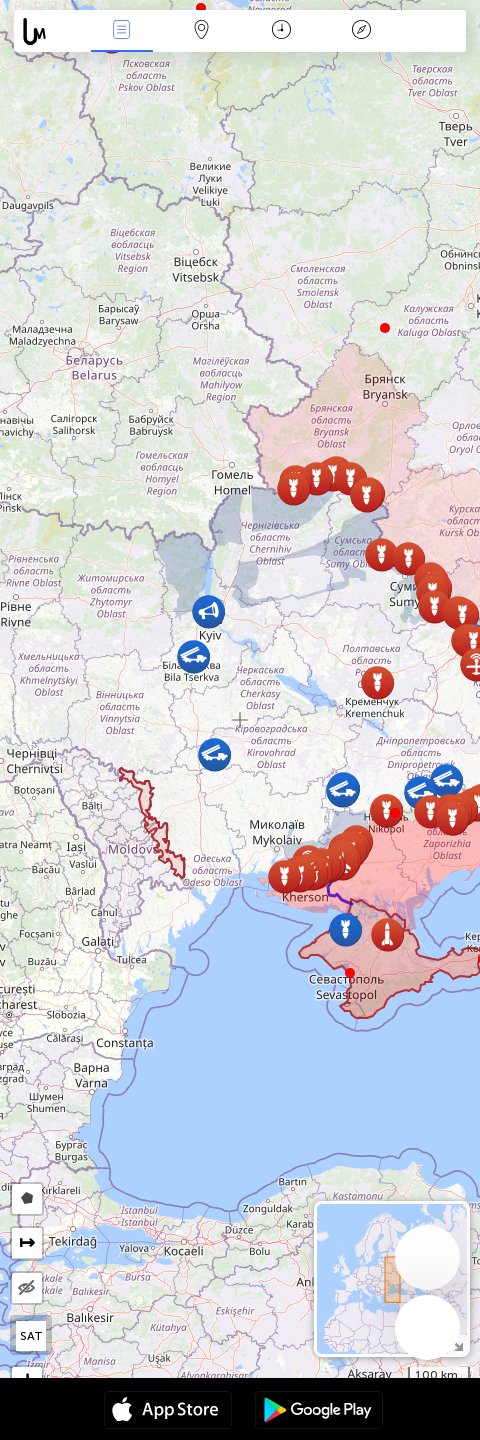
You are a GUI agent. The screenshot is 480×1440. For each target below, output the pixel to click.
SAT (31, 1336)
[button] (395, 813)
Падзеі (122, 31)
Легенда (361, 31)
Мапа (202, 31)
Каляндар (281, 31)
